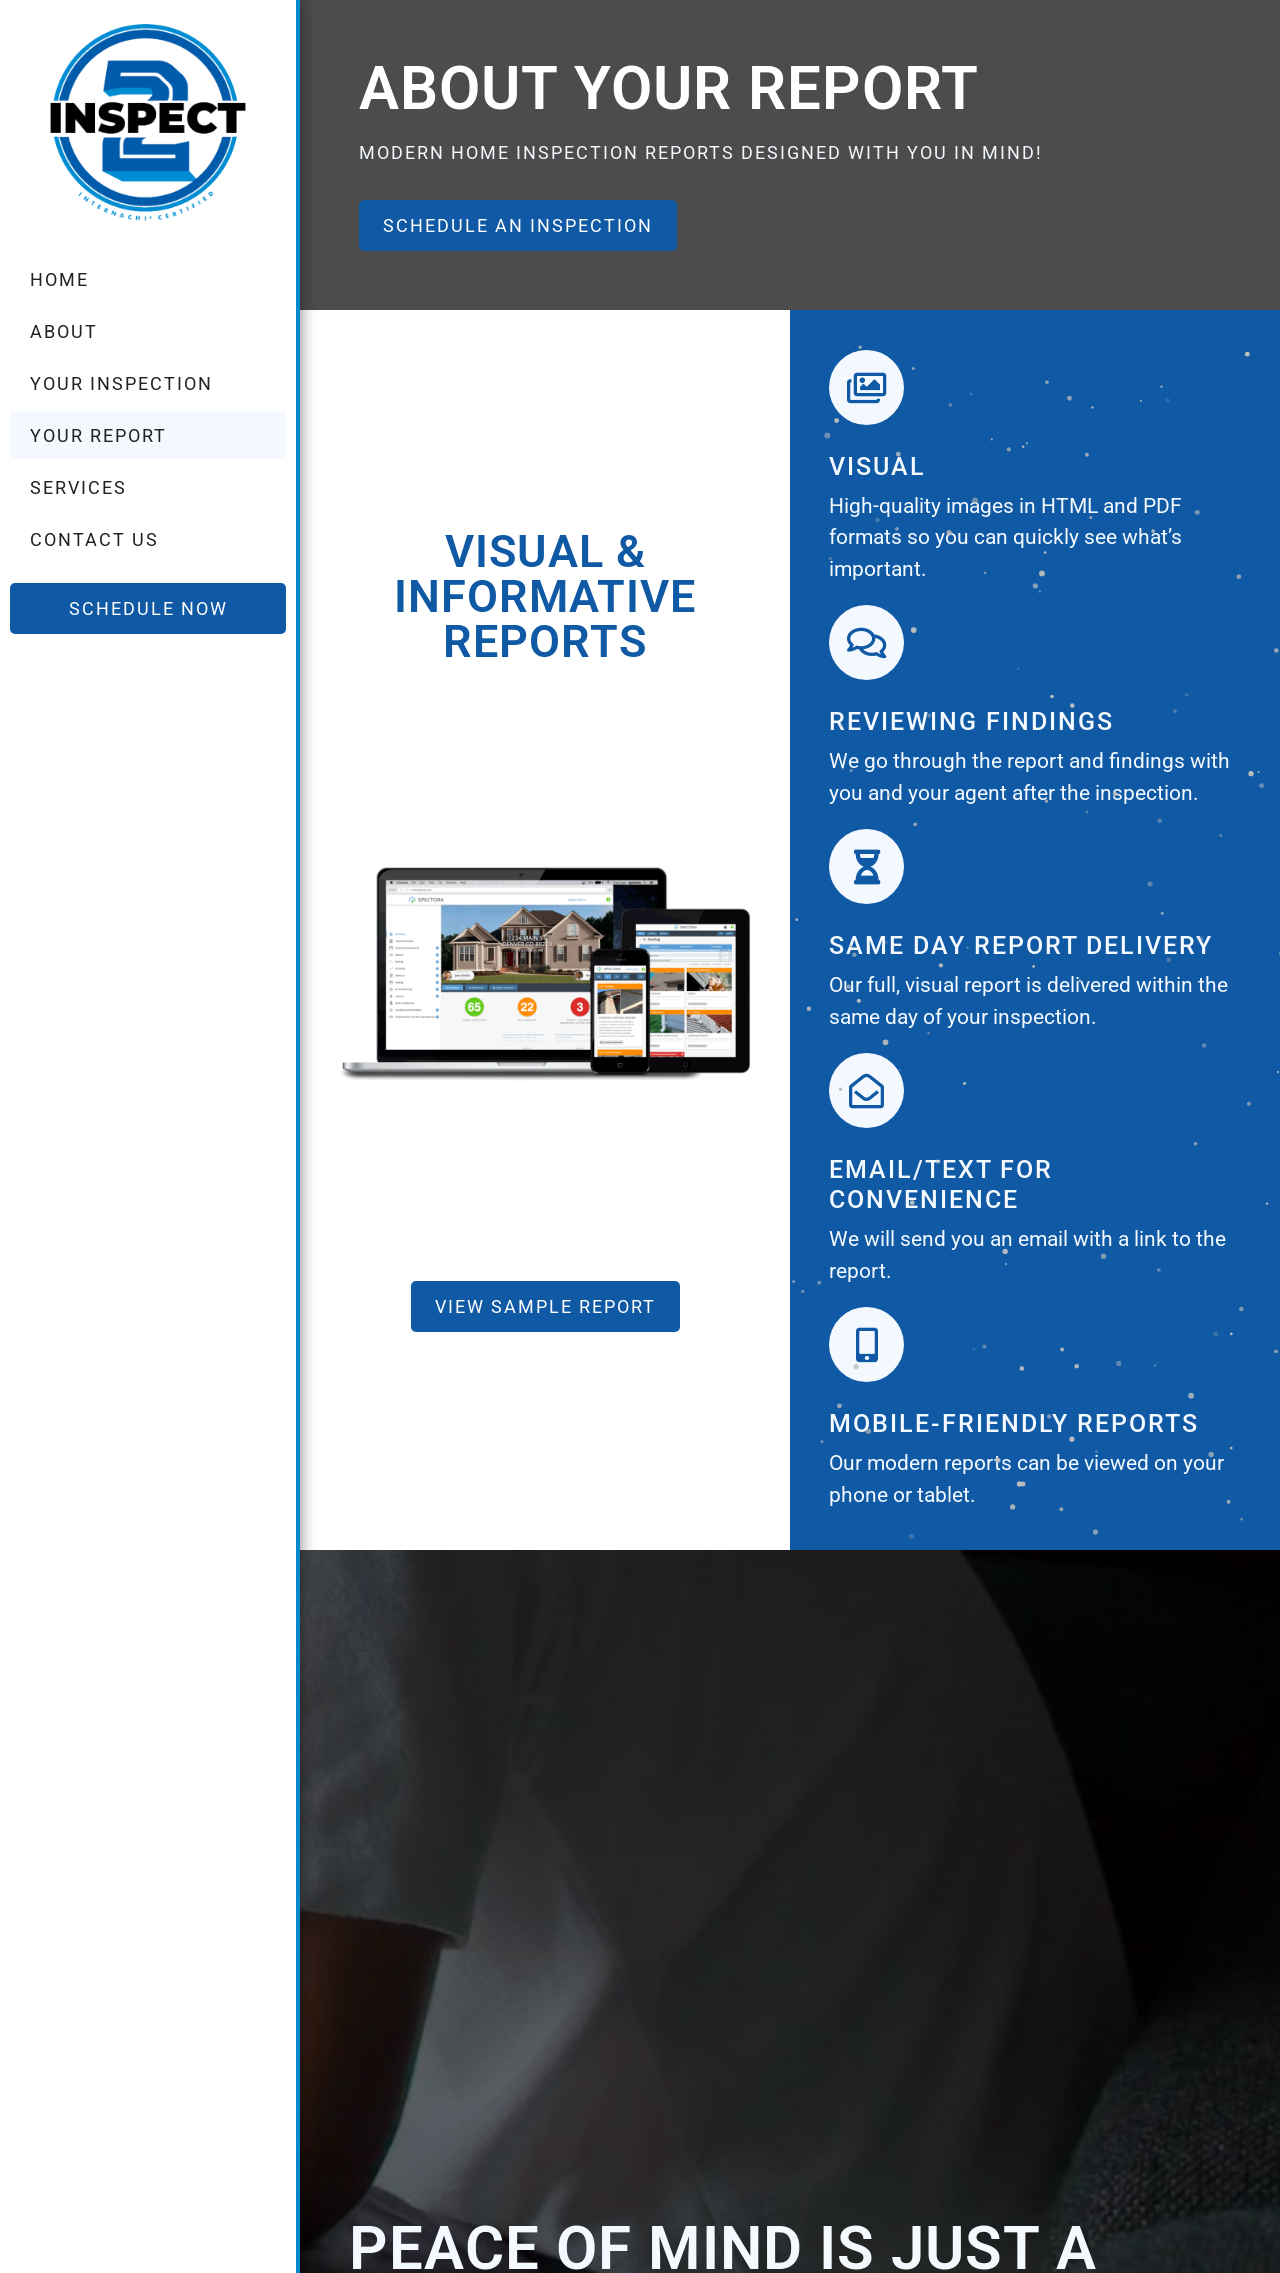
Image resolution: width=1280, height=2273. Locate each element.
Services (78, 487)
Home (59, 279)
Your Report (98, 435)
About (64, 331)
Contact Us (94, 539)
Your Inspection (121, 383)
